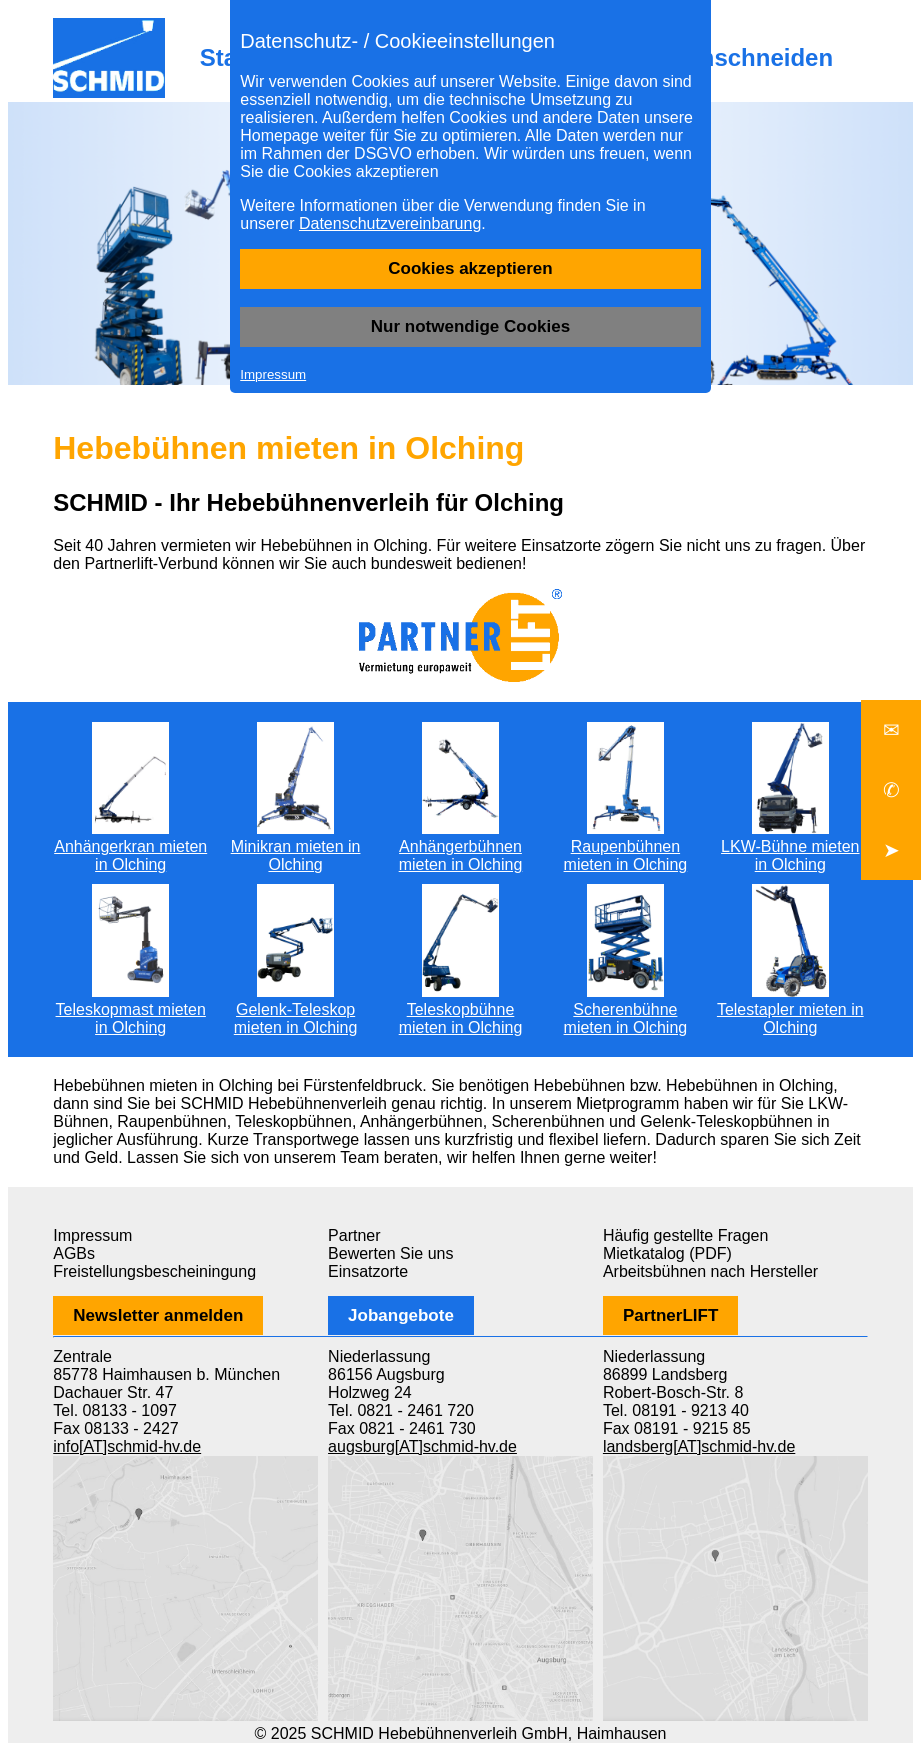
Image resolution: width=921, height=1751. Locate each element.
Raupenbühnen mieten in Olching (626, 846)
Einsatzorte (368, 1271)
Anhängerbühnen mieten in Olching (461, 846)
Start (227, 57)
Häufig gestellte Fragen (685, 1235)
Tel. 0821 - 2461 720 (401, 1410)
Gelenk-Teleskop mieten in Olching (296, 1009)
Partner (354, 1235)
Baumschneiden (740, 57)
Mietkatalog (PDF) (667, 1253)
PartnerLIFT (670, 1315)
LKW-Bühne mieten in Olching (790, 846)
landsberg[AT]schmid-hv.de (699, 1446)
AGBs (74, 1253)
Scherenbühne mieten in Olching (626, 1009)
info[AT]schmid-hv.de (127, 1446)
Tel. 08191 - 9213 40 (676, 1410)
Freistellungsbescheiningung (154, 1271)
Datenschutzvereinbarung (390, 223)
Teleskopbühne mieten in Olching (461, 1009)
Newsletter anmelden (158, 1315)
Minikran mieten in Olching (296, 846)
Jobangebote (401, 1315)
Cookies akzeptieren (470, 268)
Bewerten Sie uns (390, 1253)
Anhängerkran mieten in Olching (130, 846)
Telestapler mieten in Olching (790, 1009)
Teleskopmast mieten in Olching (131, 1009)
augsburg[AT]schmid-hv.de (422, 1446)
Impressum (273, 374)
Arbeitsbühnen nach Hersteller (710, 1271)
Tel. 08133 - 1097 (115, 1410)
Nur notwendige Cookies (470, 326)
